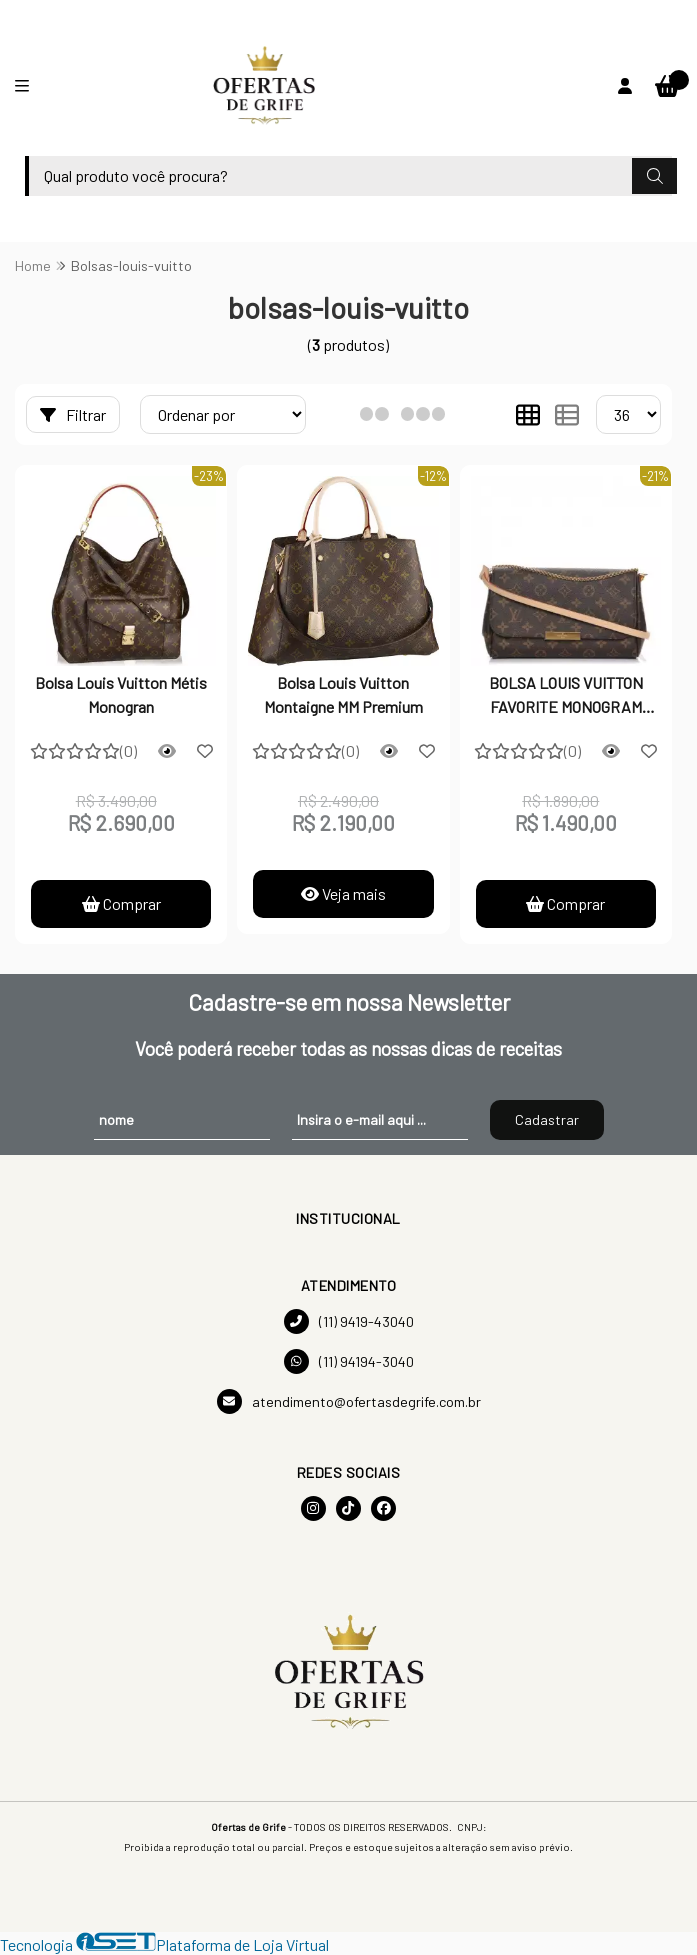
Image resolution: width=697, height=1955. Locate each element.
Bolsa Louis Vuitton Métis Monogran (121, 694)
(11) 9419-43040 (349, 1321)
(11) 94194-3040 (349, 1361)
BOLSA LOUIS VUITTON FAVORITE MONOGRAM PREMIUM (566, 697)
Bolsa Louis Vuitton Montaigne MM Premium (343, 694)
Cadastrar (547, 1119)
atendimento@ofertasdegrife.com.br (349, 1401)
